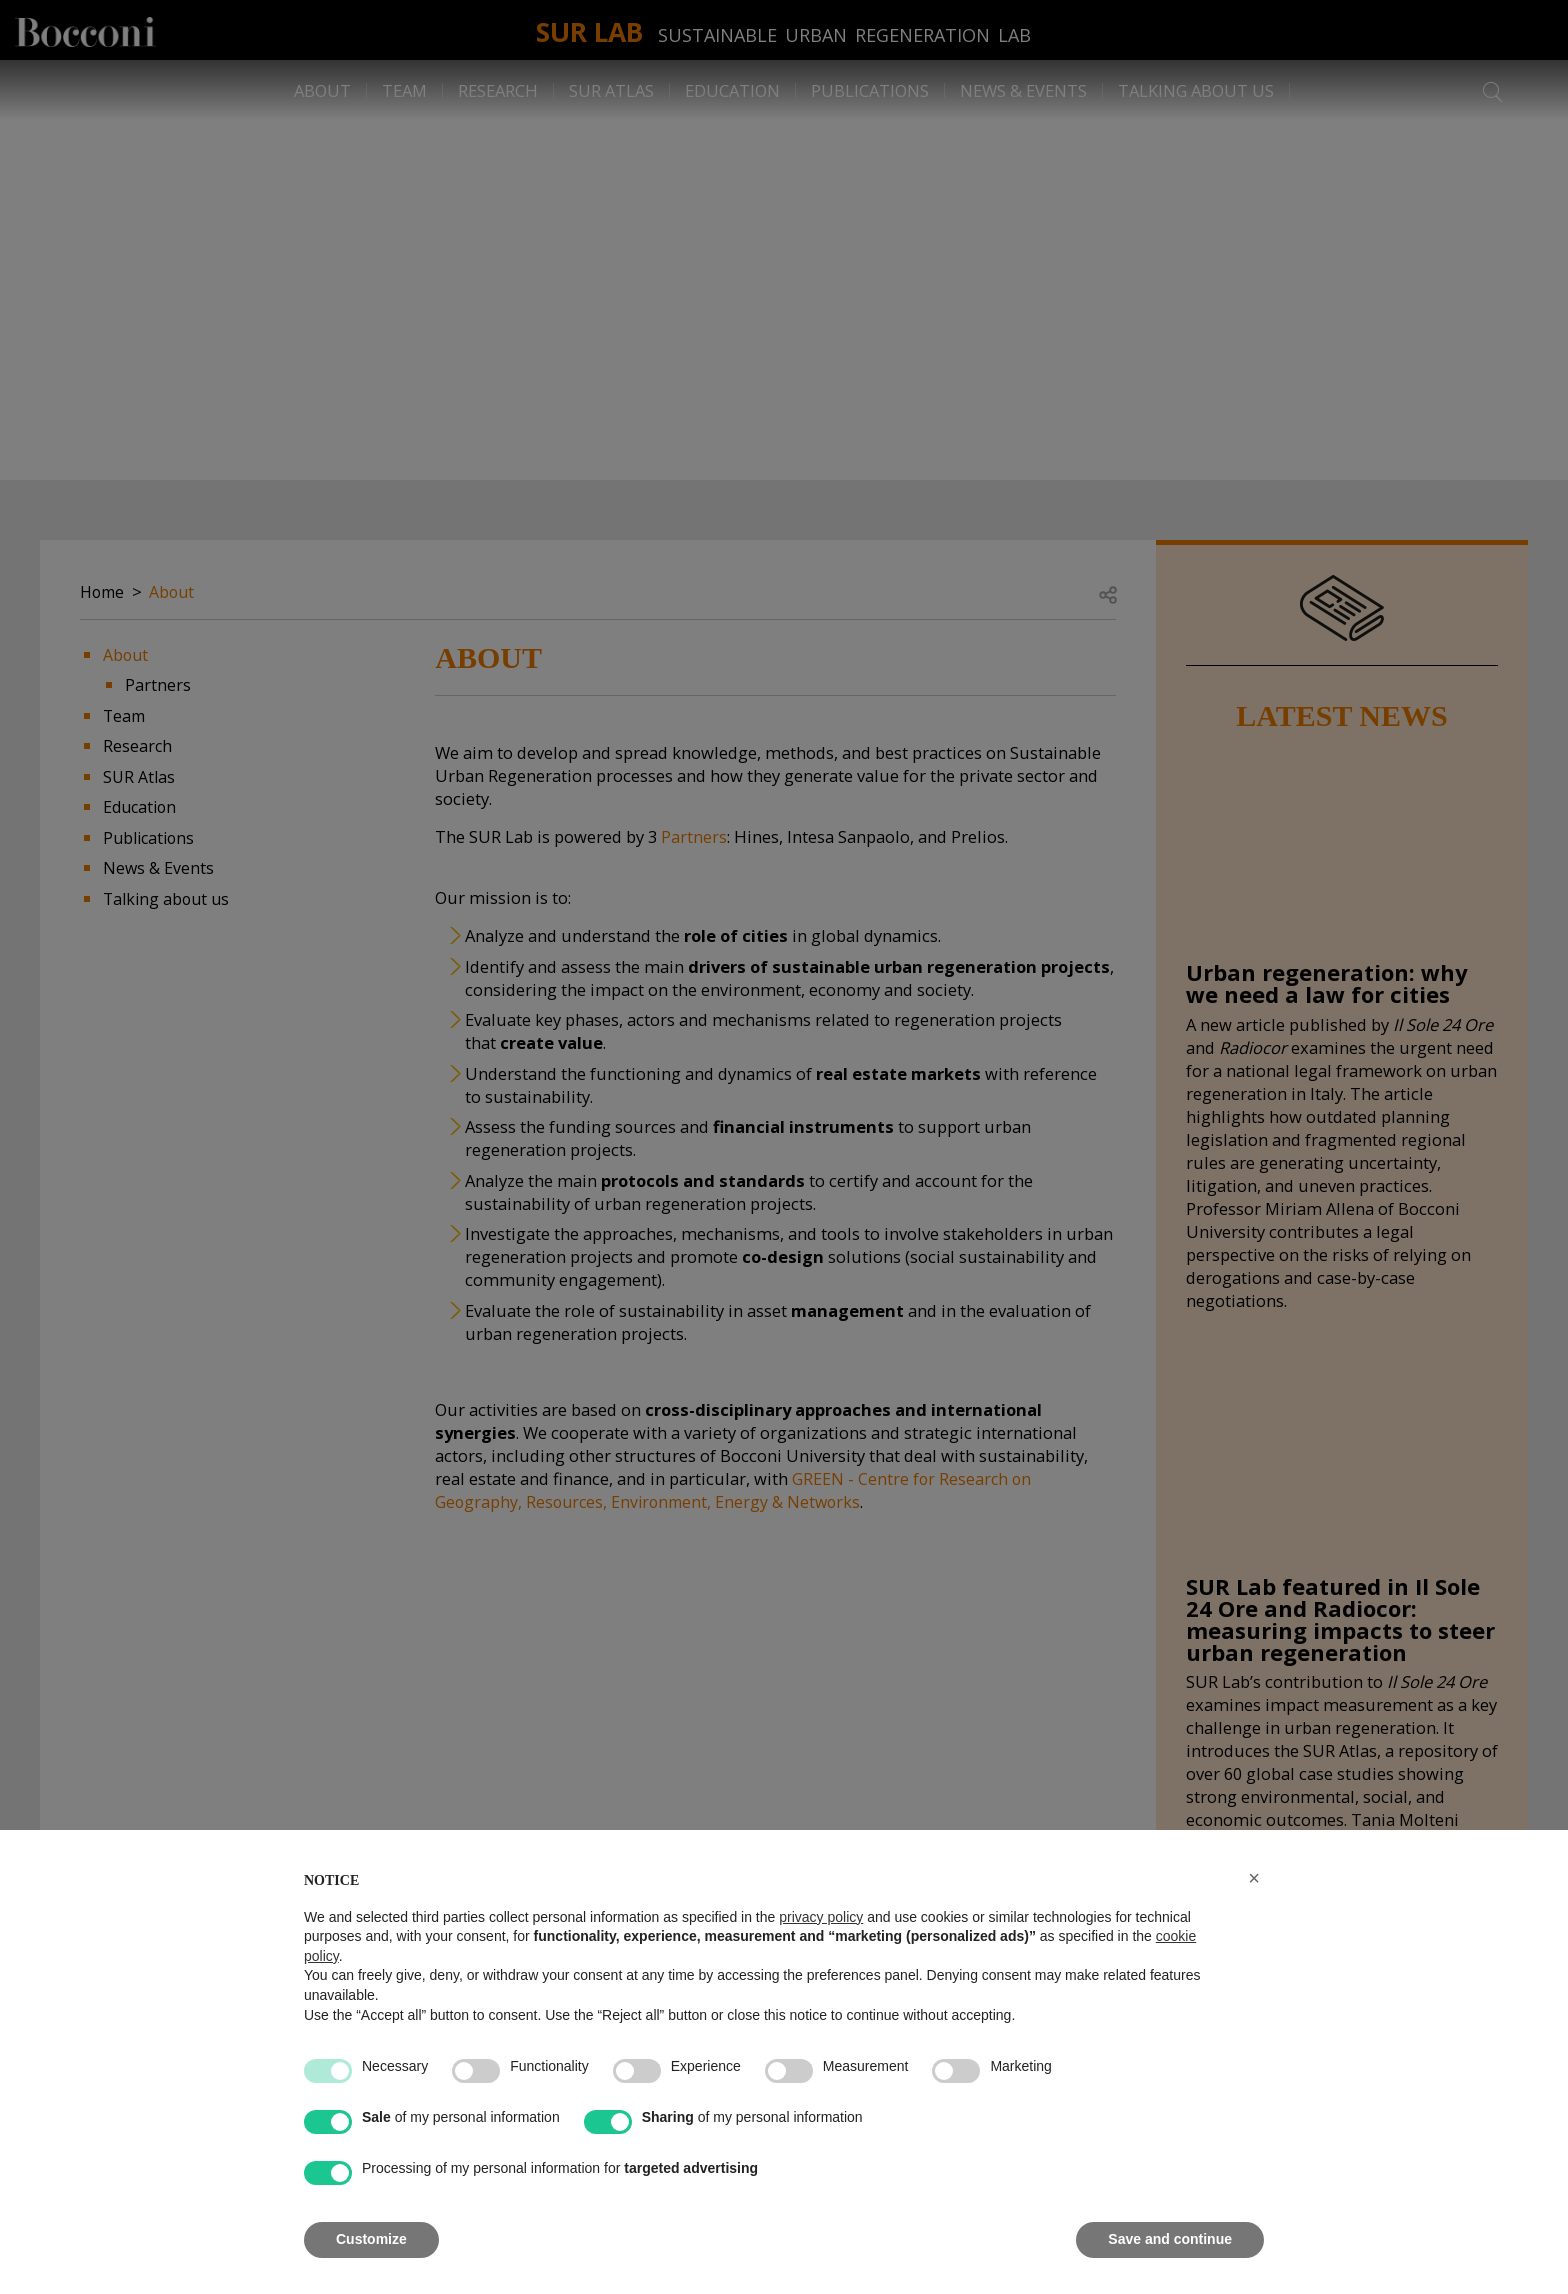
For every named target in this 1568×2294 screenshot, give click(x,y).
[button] (1254, 1878)
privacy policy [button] (821, 1917)
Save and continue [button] (1170, 2239)
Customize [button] (371, 2239)
